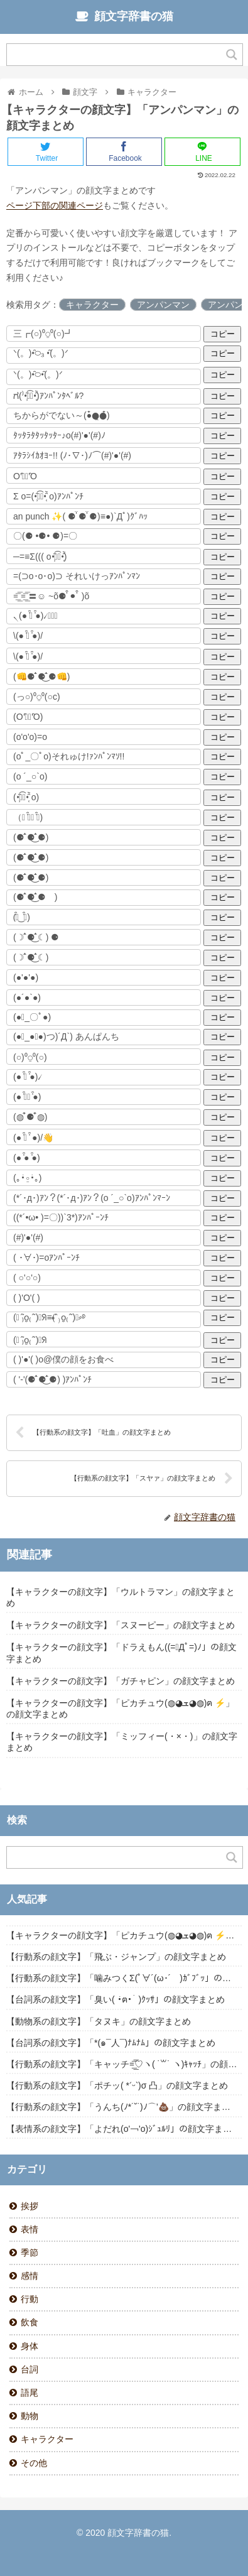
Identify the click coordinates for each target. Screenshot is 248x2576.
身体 (29, 2346)
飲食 (29, 2322)
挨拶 (29, 2206)
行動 (29, 2299)
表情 (29, 2229)
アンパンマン (163, 305)
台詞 (29, 2369)
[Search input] (117, 54)
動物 (29, 2416)
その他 (34, 2463)
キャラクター (92, 305)
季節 (29, 2252)
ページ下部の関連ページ (54, 205)
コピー (222, 334)
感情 (29, 2276)
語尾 (29, 2393)
